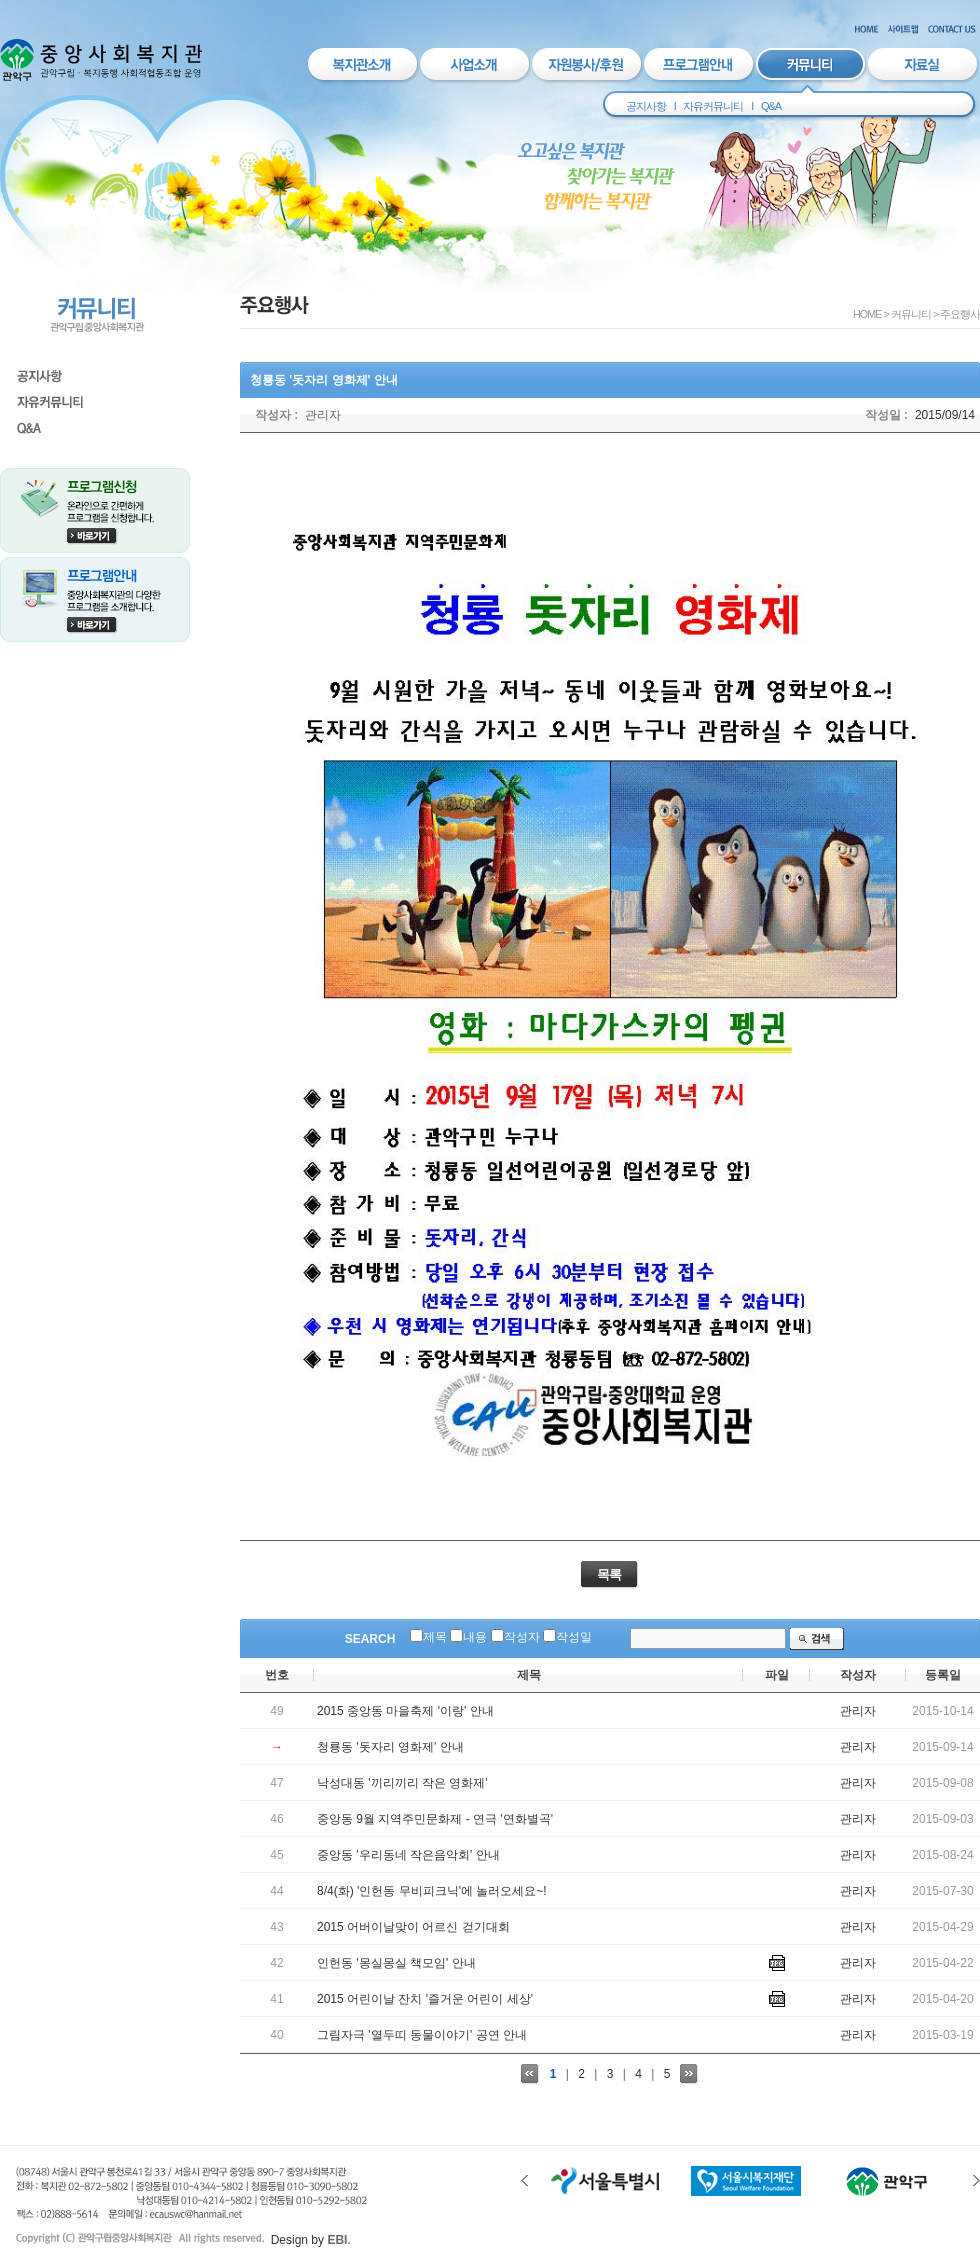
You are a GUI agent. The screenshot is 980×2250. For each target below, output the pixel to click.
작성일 (574, 1637)
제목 (435, 1637)
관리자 (323, 415)
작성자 (522, 1637)
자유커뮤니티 (713, 106)
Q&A (771, 106)
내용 (475, 1637)
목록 (609, 1574)
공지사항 (646, 106)
